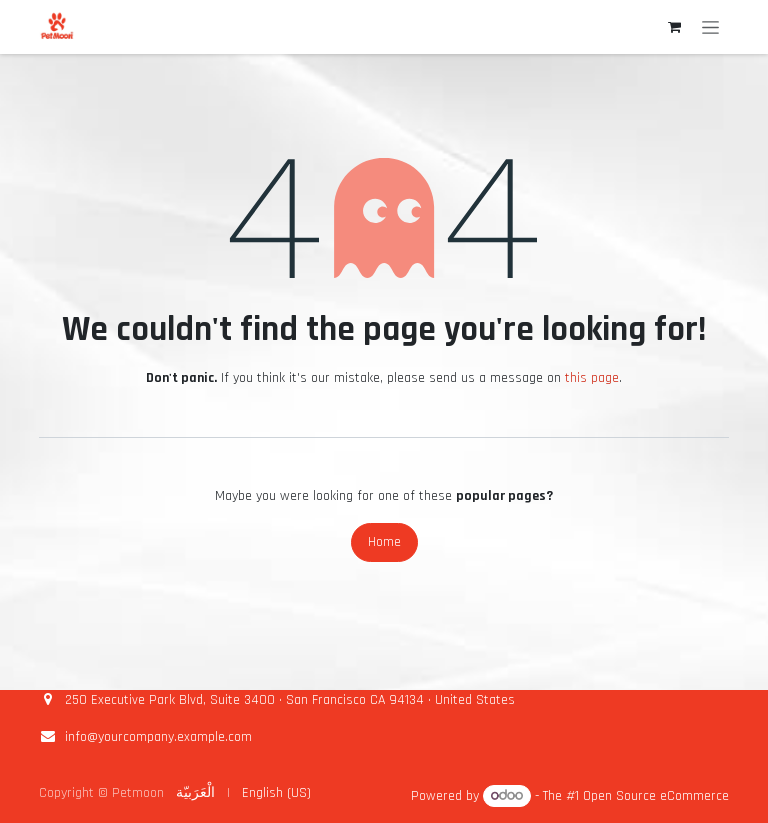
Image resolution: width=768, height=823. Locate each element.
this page (592, 378)
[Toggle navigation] (710, 27)
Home (384, 542)
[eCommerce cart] (674, 27)
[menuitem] (195, 793)
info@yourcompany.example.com (158, 737)
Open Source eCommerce (656, 796)
